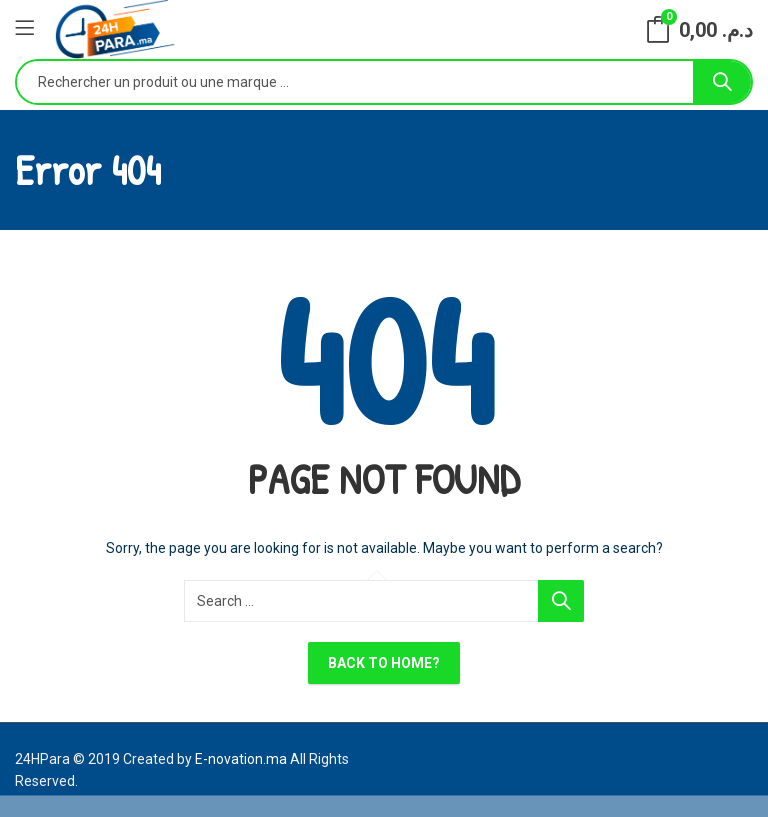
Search (722, 82)
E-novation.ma (241, 759)
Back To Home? (384, 663)
